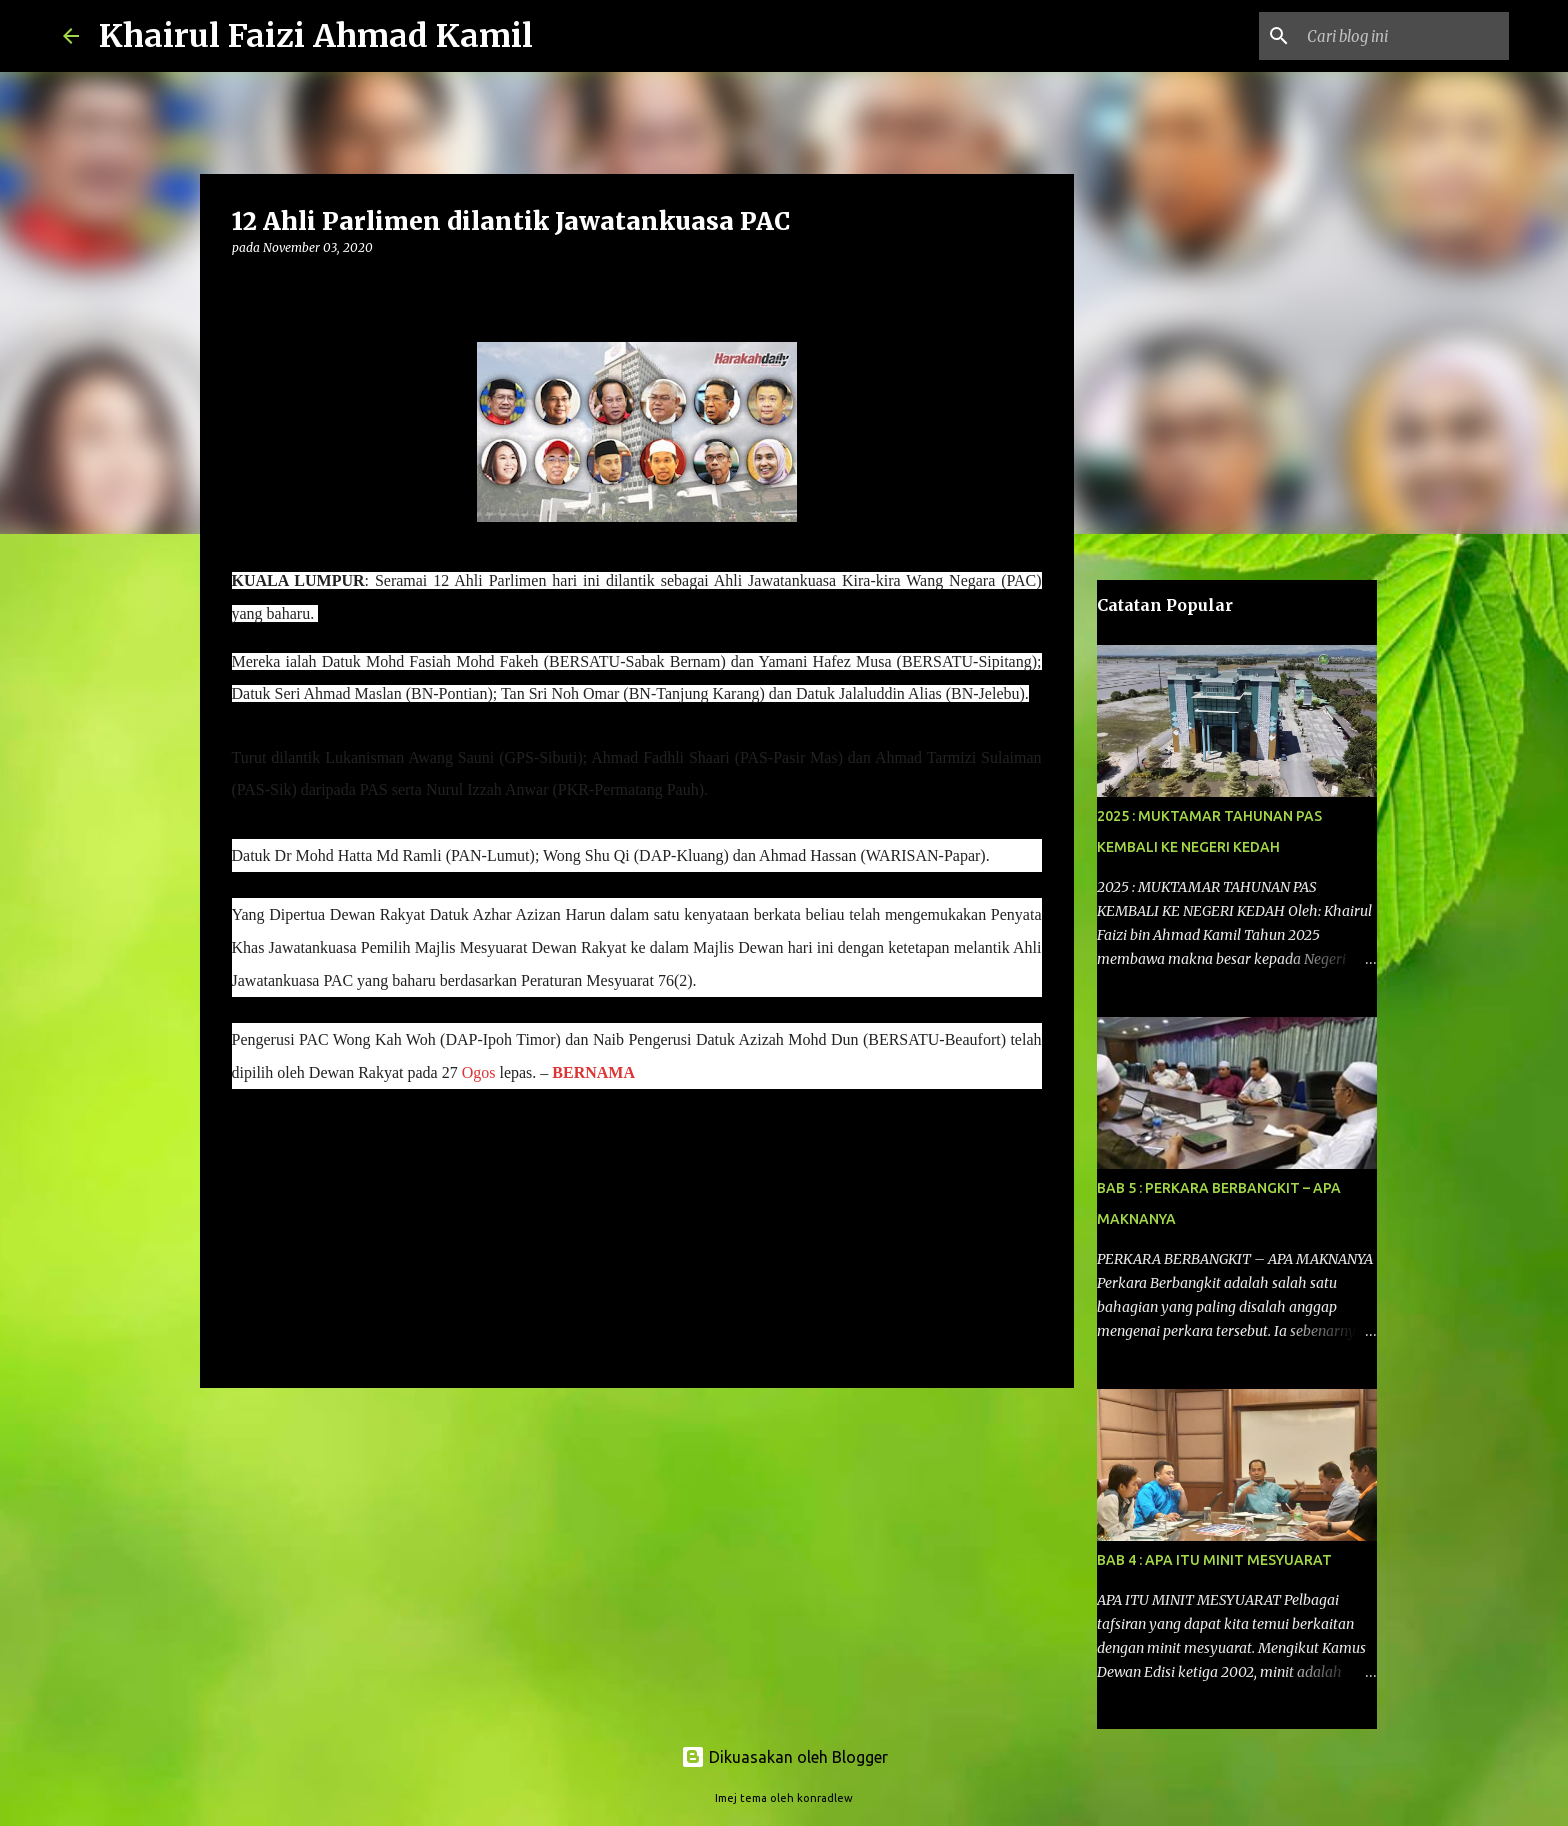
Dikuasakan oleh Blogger (784, 1757)
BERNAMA (593, 1072)
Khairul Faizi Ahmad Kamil (316, 36)
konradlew (825, 1798)
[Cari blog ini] (1404, 36)
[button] (244, 288)
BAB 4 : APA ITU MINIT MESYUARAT (1214, 1560)
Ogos (479, 1072)
